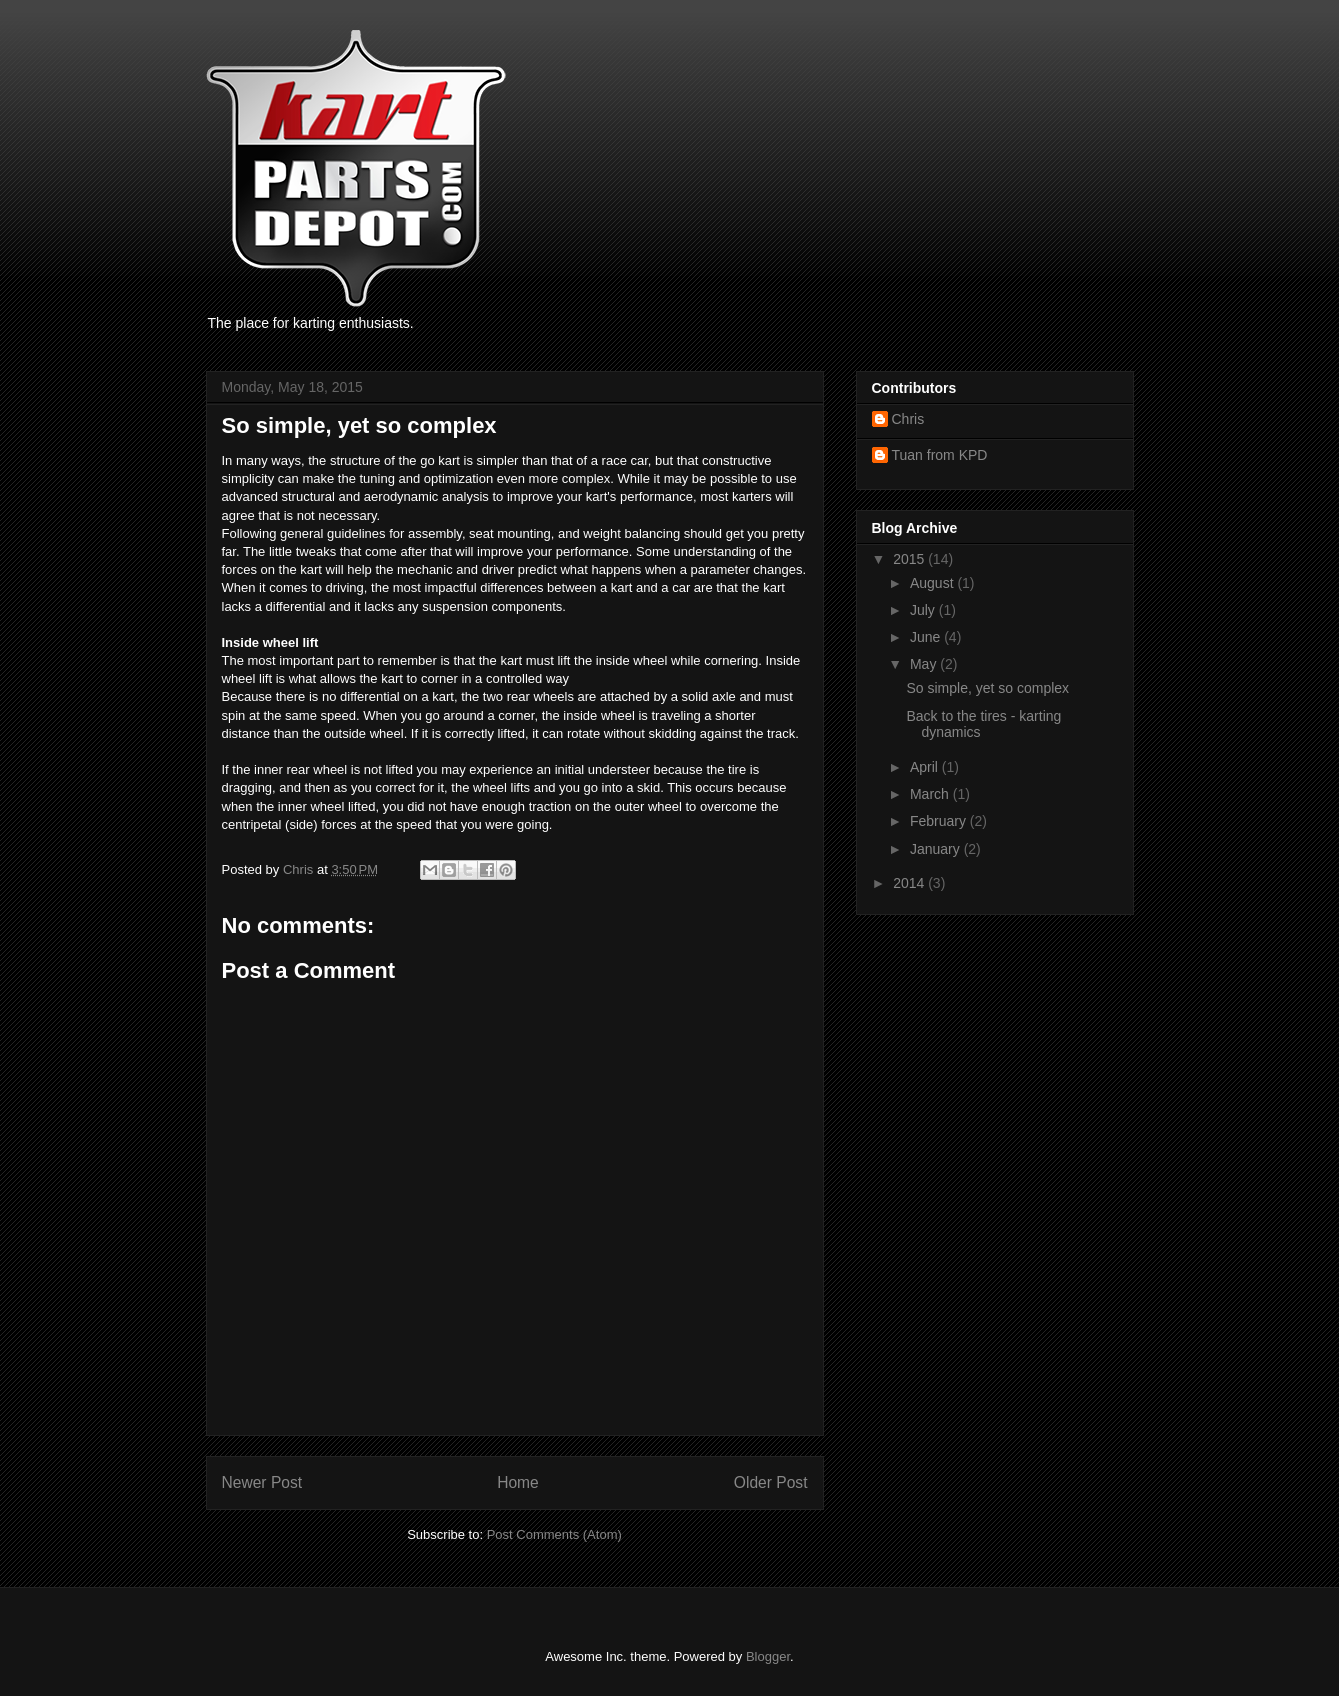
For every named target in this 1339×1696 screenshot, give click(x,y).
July (924, 610)
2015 (910, 559)
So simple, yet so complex (987, 688)
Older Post (771, 1482)
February (940, 821)
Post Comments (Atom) (554, 1534)
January (937, 849)
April (926, 767)
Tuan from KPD (940, 455)
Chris (908, 419)
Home (518, 1482)
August (933, 583)
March (931, 794)
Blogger (768, 1656)
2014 (910, 883)
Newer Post (262, 1482)
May (925, 664)
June (927, 637)
